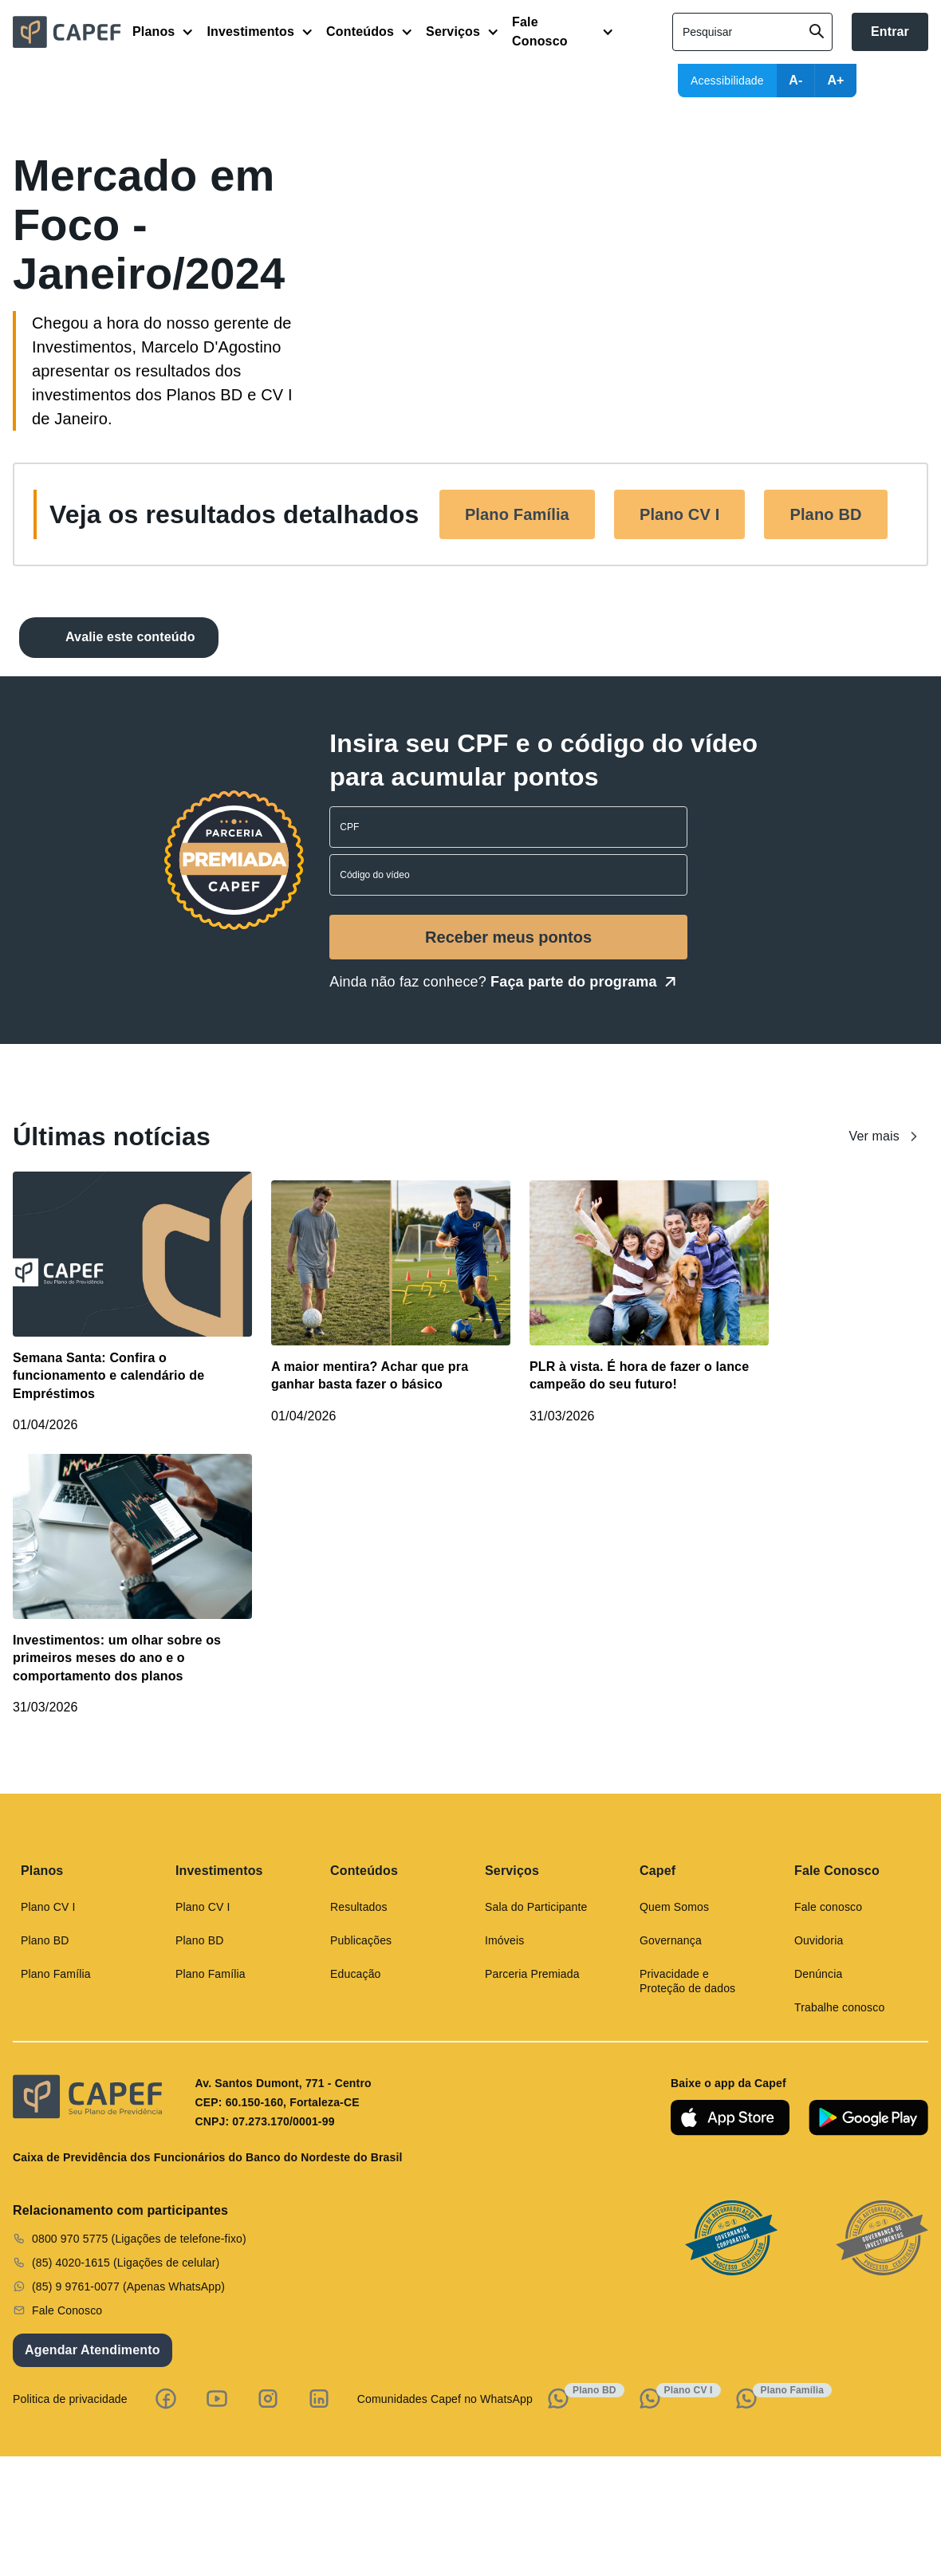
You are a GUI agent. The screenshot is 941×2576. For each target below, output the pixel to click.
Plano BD (825, 514)
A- (795, 80)
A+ (835, 80)
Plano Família (517, 514)
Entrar (890, 31)
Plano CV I (680, 514)
